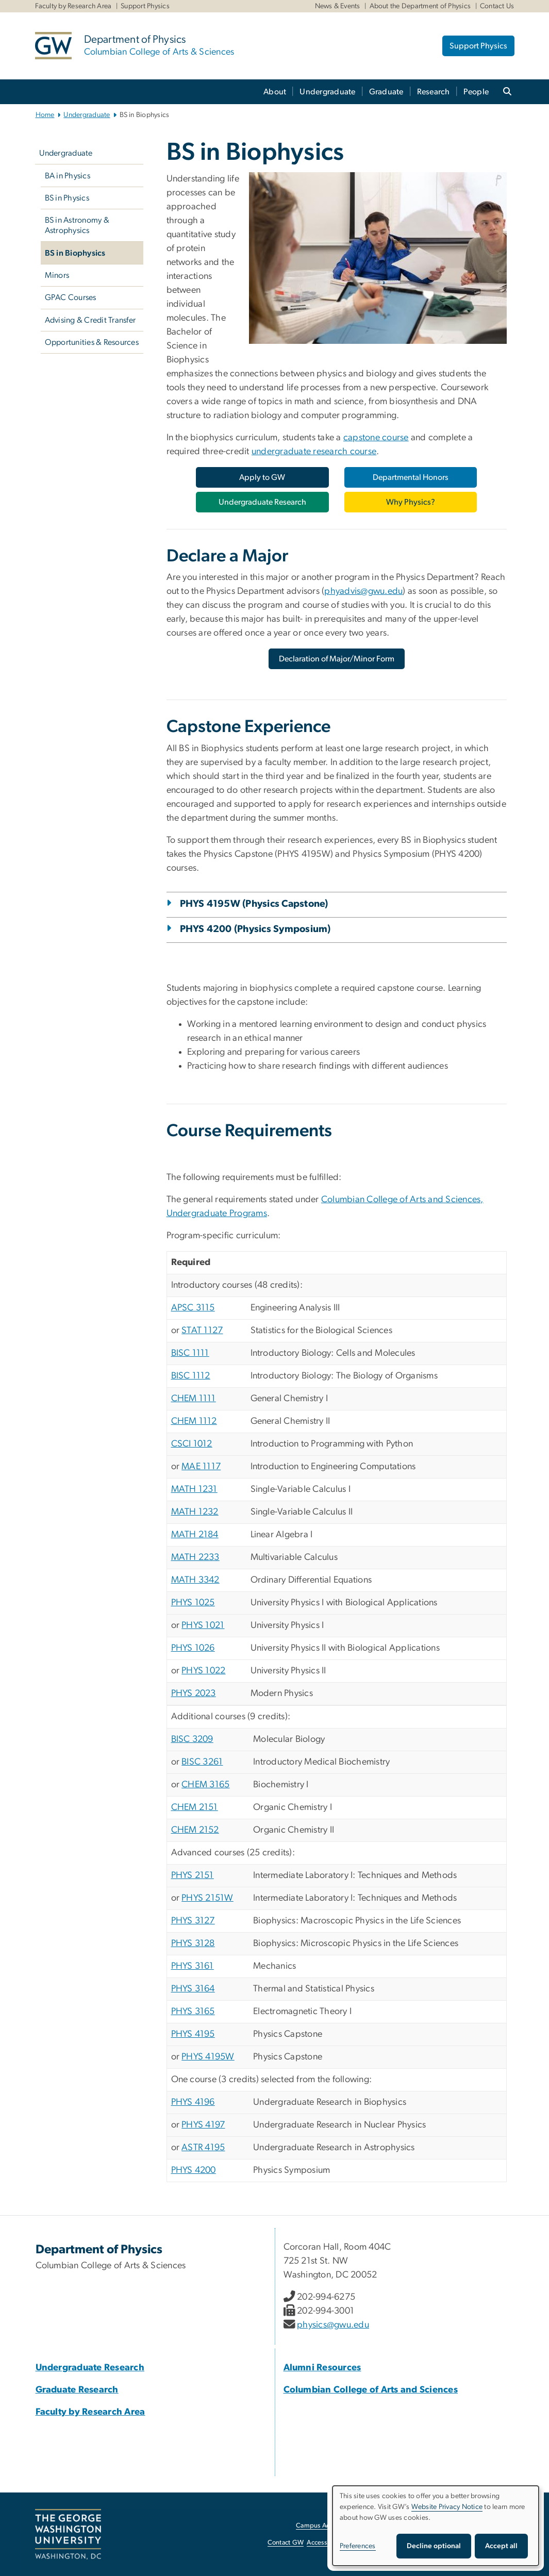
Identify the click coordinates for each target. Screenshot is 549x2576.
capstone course (376, 437)
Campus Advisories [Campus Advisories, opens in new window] (324, 2525)
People (476, 92)
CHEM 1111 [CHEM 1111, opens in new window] (193, 1398)
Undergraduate (327, 92)
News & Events (337, 6)
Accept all (501, 2546)
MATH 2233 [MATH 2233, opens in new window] (195, 1557)
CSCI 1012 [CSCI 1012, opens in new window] (191, 1444)
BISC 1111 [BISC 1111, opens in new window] (190, 1353)
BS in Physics (67, 198)
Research (433, 92)
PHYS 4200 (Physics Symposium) (255, 929)
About (274, 92)
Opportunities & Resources (92, 342)
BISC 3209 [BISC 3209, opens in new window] (192, 1739)
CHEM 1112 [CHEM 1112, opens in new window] (194, 1421)
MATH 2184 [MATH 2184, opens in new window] (195, 1534)
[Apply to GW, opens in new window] (262, 477)
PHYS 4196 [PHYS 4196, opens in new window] (193, 2102)
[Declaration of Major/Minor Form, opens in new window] (337, 659)
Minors (57, 275)
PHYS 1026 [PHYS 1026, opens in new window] (193, 1648)
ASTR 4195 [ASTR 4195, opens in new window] (203, 2147)
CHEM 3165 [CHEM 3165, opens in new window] (205, 1784)
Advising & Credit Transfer (90, 320)
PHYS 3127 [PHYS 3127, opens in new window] (193, 1920)
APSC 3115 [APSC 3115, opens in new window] (193, 1307)
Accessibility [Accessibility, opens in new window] (325, 2542)
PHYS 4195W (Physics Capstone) (254, 904)
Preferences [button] (358, 2546)
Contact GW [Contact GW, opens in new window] (286, 2542)
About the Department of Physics (420, 6)
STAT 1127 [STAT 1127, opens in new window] (202, 1330)
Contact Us (497, 6)
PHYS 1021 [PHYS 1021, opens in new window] (202, 1625)
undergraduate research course (314, 451)
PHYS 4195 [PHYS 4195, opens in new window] (193, 2034)
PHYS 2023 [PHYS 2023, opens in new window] (193, 1693)
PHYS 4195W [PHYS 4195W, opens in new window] (208, 2057)
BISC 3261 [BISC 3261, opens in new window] (202, 1762)
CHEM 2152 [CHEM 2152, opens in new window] (195, 1830)
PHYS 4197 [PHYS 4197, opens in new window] (203, 2125)
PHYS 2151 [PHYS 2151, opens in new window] (192, 1875)
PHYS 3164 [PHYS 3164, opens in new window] (193, 1988)
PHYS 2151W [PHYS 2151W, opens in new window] (207, 1898)
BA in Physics (67, 176)
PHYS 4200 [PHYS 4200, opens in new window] (193, 2170)
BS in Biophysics (75, 253)
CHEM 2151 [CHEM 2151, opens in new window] (194, 1807)
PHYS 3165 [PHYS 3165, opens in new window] (193, 2011)
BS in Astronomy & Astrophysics (77, 225)
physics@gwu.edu (333, 2325)
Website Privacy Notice (447, 2507)
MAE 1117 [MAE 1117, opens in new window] (201, 1466)
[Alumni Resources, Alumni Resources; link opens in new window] (322, 2367)
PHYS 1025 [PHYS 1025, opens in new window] (193, 1602)
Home (45, 115)
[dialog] (435, 2526)
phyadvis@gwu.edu (363, 591)
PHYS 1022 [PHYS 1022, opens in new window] (203, 1670)
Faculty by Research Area (73, 6)
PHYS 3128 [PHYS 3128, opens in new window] (193, 1943)
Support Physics (145, 6)
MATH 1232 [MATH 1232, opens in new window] (195, 1512)
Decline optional (434, 2546)
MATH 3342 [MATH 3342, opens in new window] (195, 1580)
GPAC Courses (70, 297)
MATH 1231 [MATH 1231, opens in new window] (194, 1489)
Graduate (386, 92)
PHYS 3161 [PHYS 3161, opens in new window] (192, 1966)
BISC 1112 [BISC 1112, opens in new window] (190, 1376)
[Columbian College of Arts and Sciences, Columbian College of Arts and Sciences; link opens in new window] (371, 2390)
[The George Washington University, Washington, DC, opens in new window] (68, 2534)
